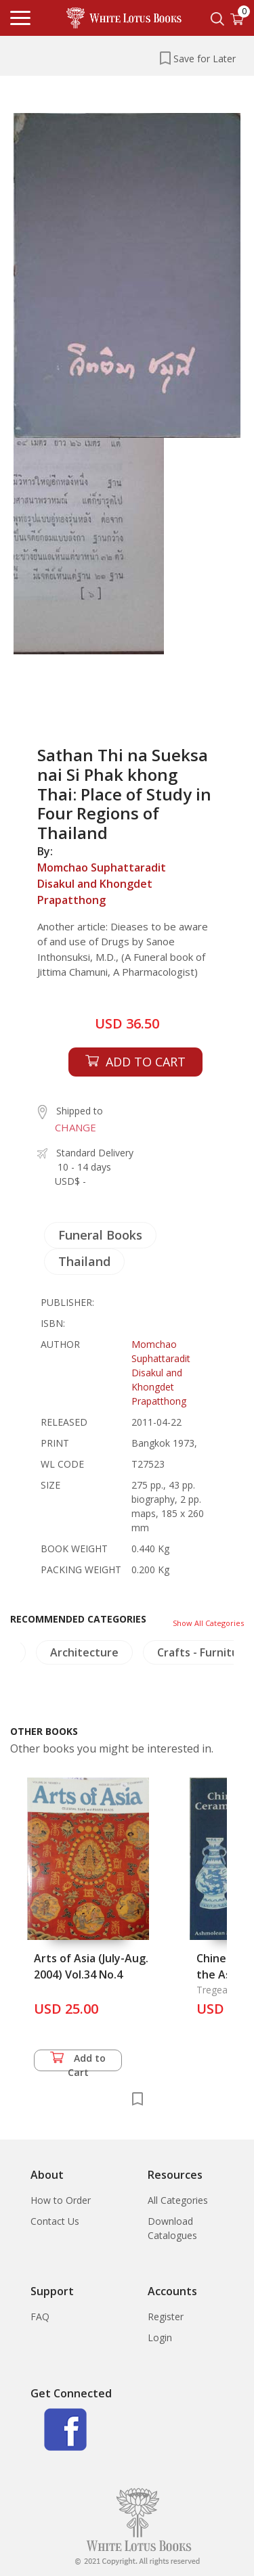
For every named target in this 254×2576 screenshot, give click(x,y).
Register (166, 2316)
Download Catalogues (172, 2228)
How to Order (60, 2200)
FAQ (39, 2316)
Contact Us (54, 2221)
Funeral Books (100, 1235)
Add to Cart (78, 2061)
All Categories (178, 2200)
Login (160, 2337)
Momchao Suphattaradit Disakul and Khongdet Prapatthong (101, 883)
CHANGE (75, 1127)
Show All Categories (208, 1623)
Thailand (84, 1261)
